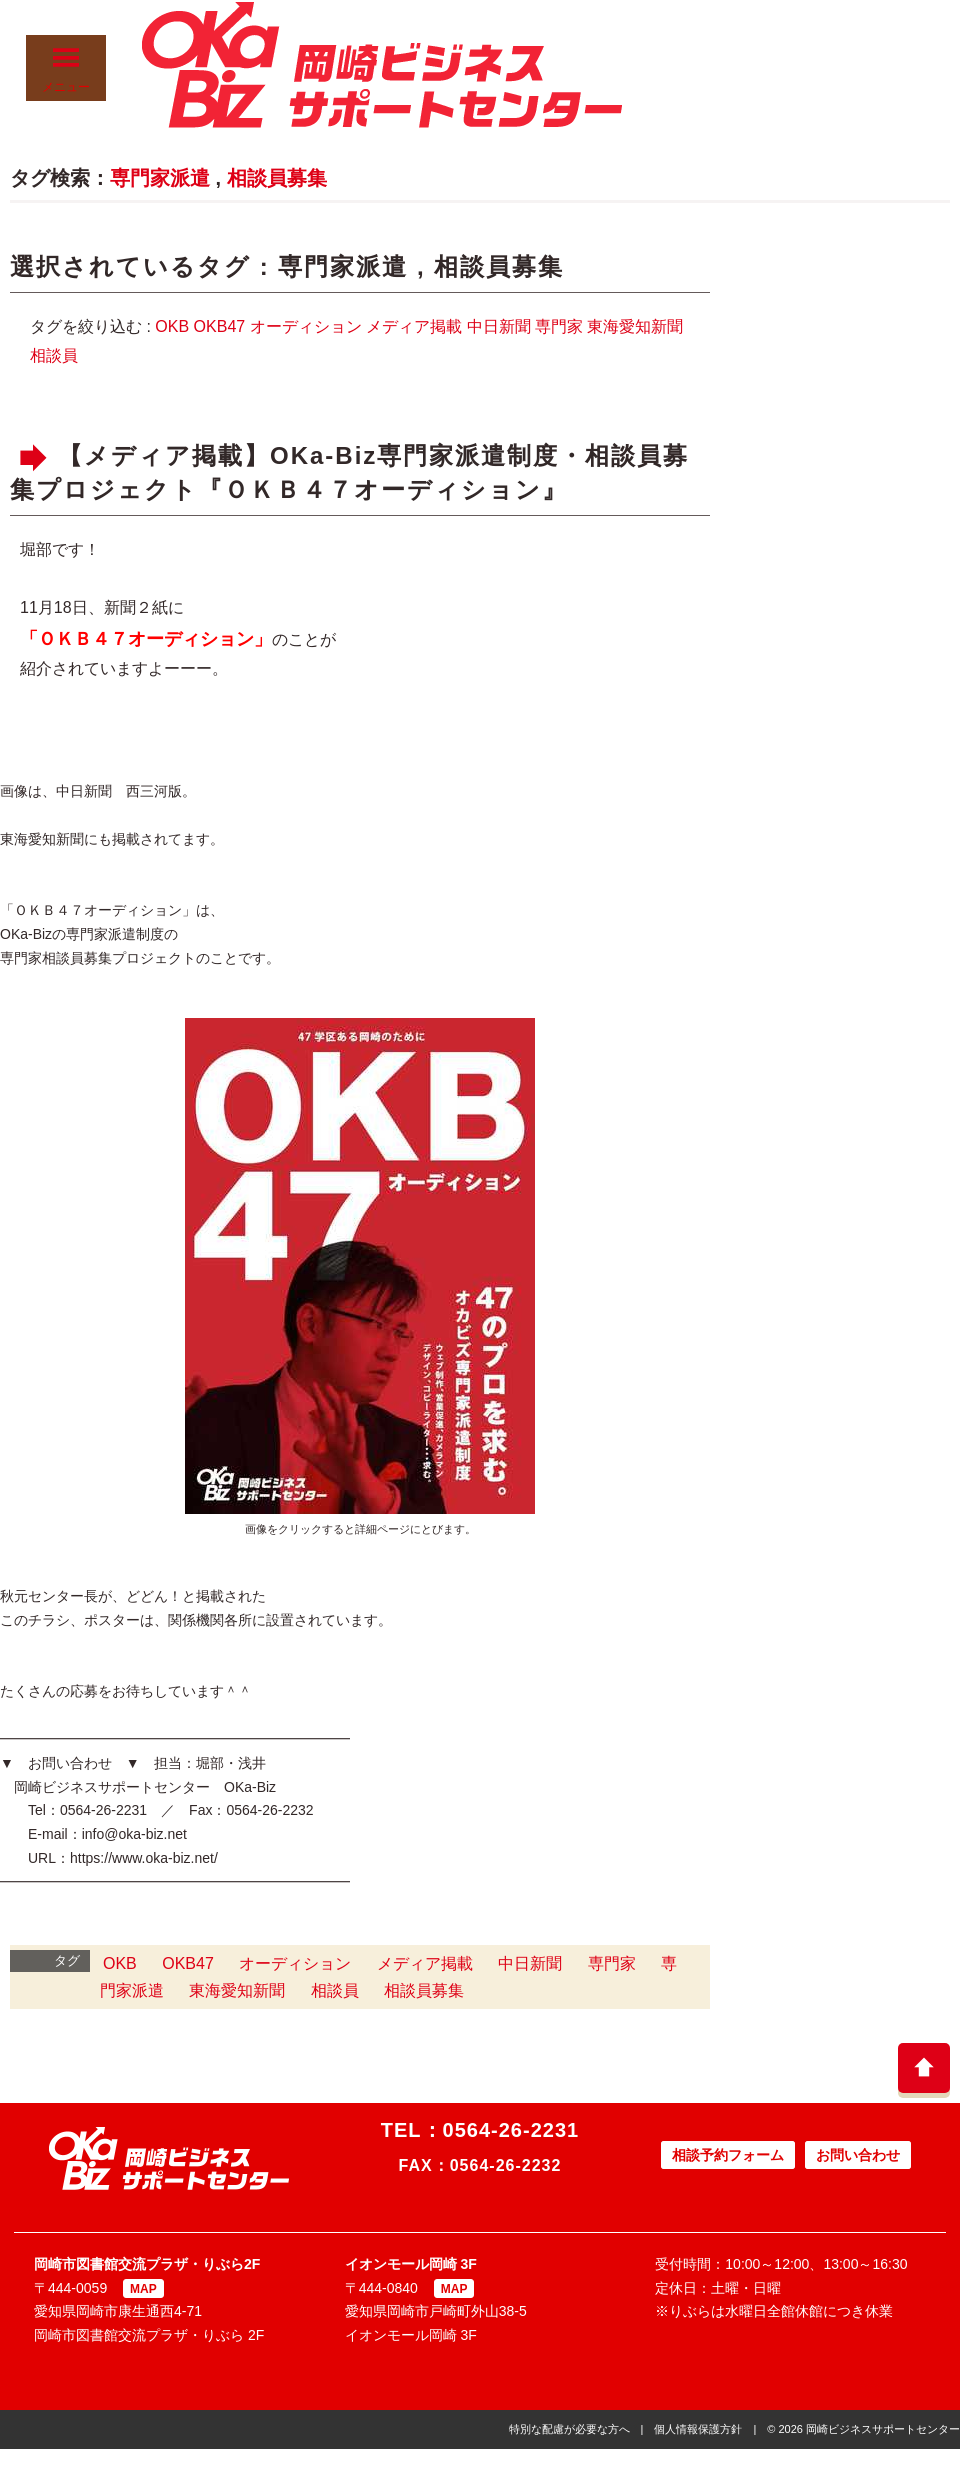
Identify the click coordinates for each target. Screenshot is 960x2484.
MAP (143, 2289)
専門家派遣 (160, 178)
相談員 (54, 355)
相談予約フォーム (728, 2155)
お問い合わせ (858, 2155)
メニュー (66, 69)
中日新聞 (499, 326)
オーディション (306, 326)
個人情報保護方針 (698, 2429)
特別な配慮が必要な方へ (569, 2429)
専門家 (559, 326)
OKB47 (220, 326)
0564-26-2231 (511, 2130)
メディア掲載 (414, 326)
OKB (172, 326)
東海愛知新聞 (635, 326)
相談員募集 (277, 178)
